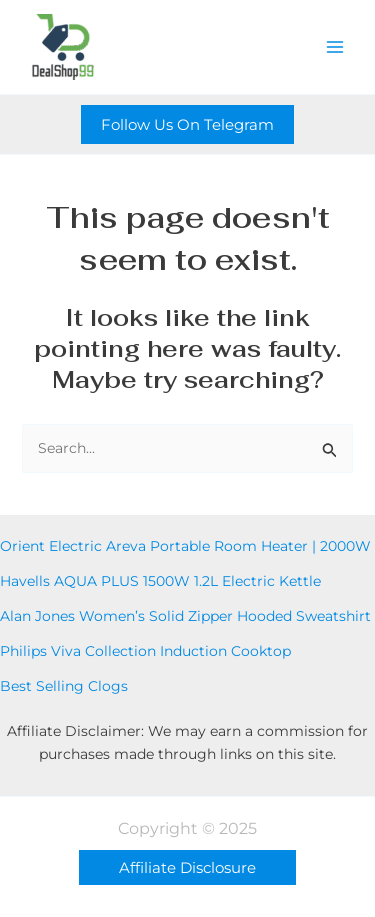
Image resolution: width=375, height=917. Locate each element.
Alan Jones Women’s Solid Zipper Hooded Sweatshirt (185, 616)
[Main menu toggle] (335, 47)
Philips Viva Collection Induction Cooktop (145, 651)
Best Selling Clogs (64, 686)
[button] (187, 124)
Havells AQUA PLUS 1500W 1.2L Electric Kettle (160, 581)
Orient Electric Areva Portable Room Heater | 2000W (185, 546)
